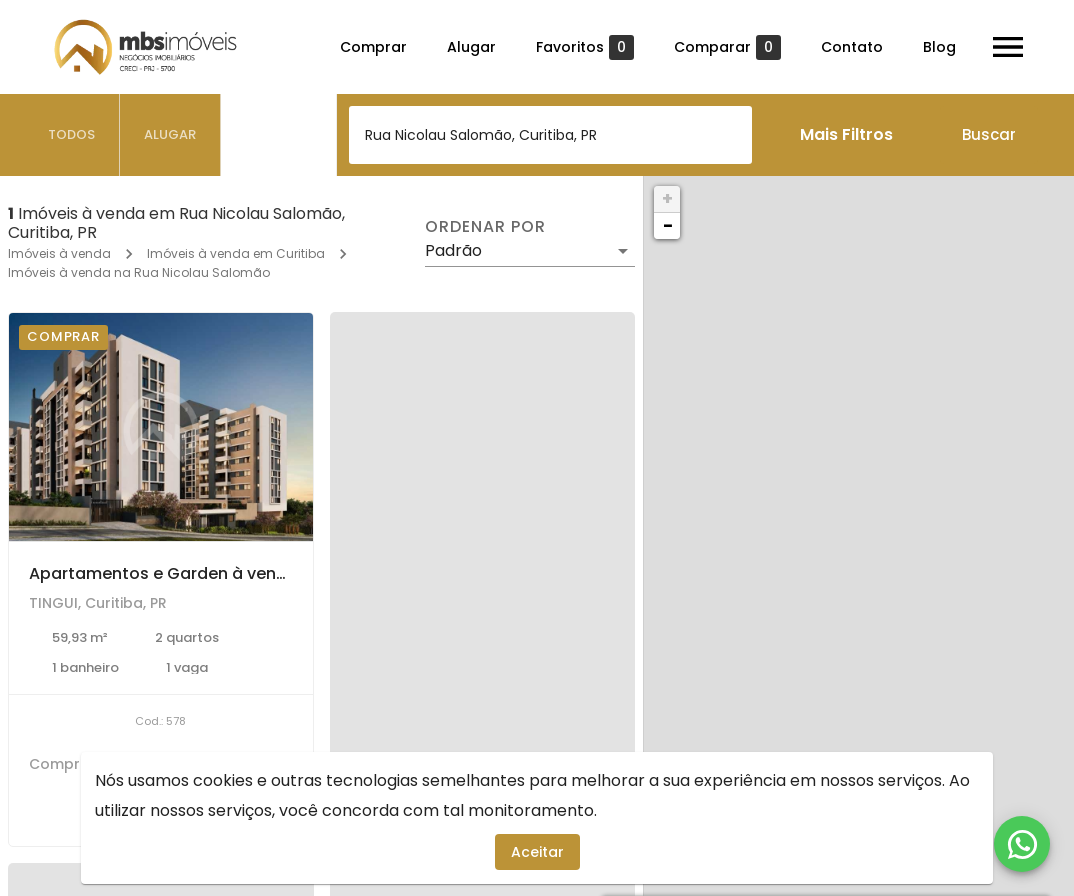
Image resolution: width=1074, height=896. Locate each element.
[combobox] (550, 135)
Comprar (373, 47)
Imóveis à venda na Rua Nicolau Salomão (139, 272)
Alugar (471, 47)
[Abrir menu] (1008, 47)
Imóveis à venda (59, 253)
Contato (852, 47)
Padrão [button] (453, 250)
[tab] (72, 135)
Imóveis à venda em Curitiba (236, 253)
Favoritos (585, 47)
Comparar (727, 47)
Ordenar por (485, 227)
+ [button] (667, 198)
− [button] (668, 225)
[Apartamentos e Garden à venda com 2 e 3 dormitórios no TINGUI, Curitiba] (161, 427)
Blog (939, 47)
